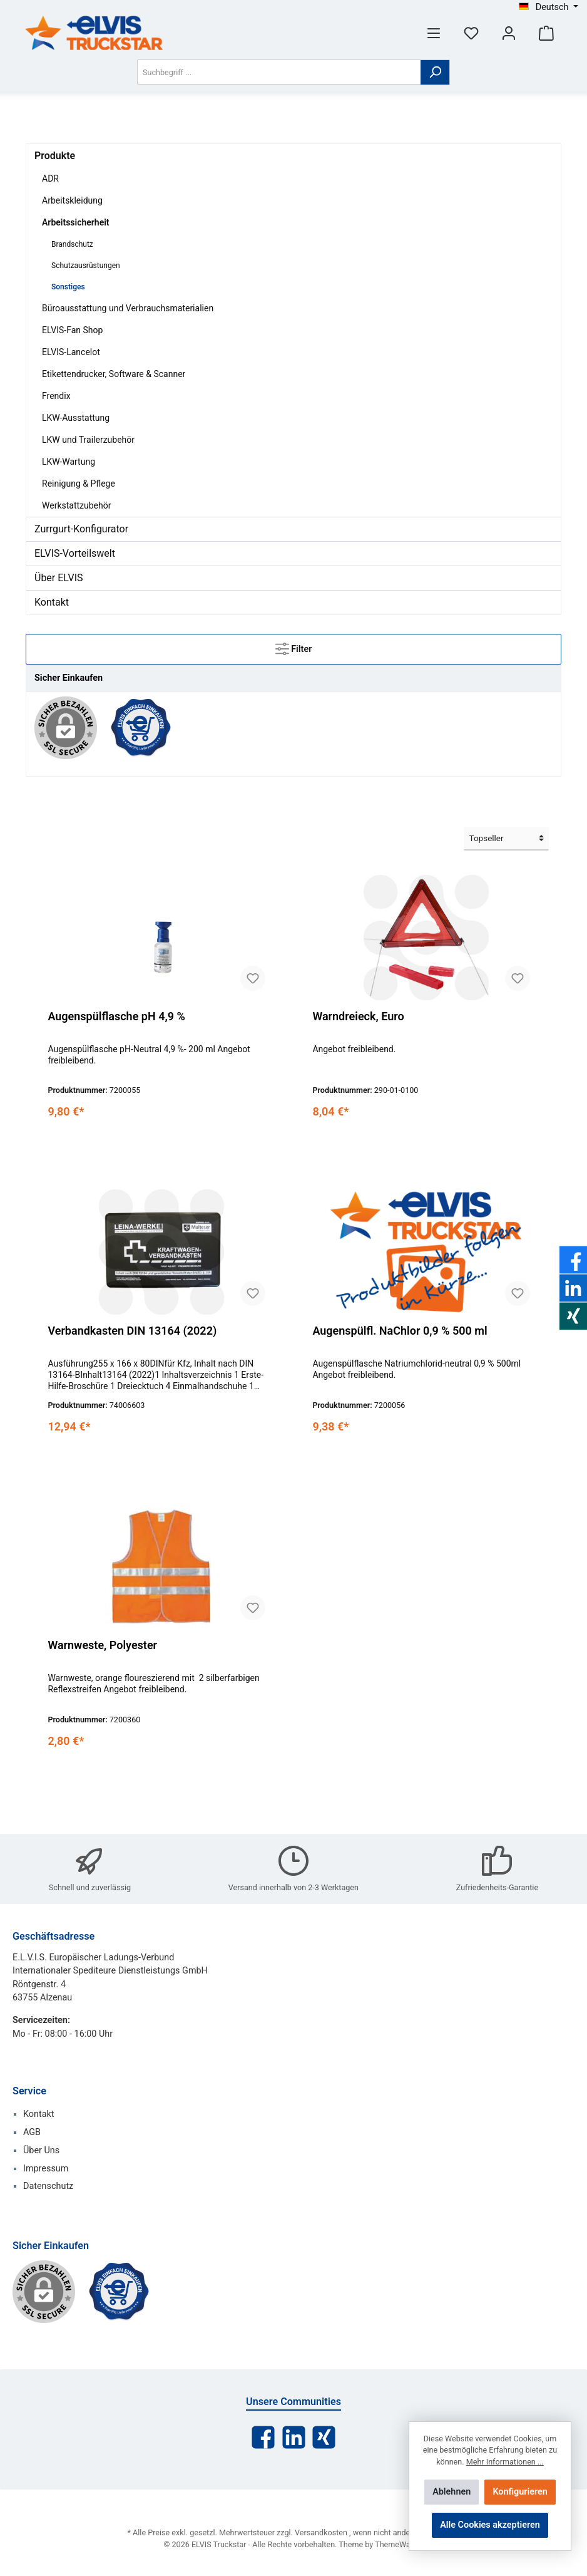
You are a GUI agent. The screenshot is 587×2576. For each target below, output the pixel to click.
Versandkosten (321, 2532)
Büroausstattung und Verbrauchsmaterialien (127, 308)
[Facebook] (263, 2437)
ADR (50, 178)
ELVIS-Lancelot (71, 352)
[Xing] (324, 2437)
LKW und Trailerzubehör (88, 440)
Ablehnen (451, 2491)
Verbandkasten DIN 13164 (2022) (132, 1330)
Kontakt (51, 602)
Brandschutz (72, 244)
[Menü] (433, 33)
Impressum (45, 2168)
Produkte (54, 156)
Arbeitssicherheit (76, 222)
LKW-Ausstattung (76, 418)
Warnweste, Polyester (102, 1645)
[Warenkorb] (546, 33)
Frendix (56, 396)
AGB (32, 2132)
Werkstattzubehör (76, 505)
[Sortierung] (506, 839)
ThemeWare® (399, 2544)
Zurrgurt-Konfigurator (81, 529)
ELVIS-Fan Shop (72, 330)
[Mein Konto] (508, 33)
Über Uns (41, 2150)
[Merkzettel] (471, 33)
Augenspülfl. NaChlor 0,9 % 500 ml (399, 1330)
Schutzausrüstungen (85, 265)
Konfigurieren (520, 2491)
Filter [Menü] (293, 646)
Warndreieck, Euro (358, 1016)
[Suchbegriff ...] (279, 72)
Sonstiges (68, 286)
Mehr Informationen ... (505, 2461)
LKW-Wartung (68, 462)
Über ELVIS (58, 578)
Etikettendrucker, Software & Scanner (113, 374)
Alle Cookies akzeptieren (490, 2525)
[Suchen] (435, 72)
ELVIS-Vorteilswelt (74, 553)
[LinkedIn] (294, 2437)
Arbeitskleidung (72, 200)
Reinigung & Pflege (78, 483)
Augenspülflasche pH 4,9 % (116, 1016)
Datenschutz (48, 2186)
